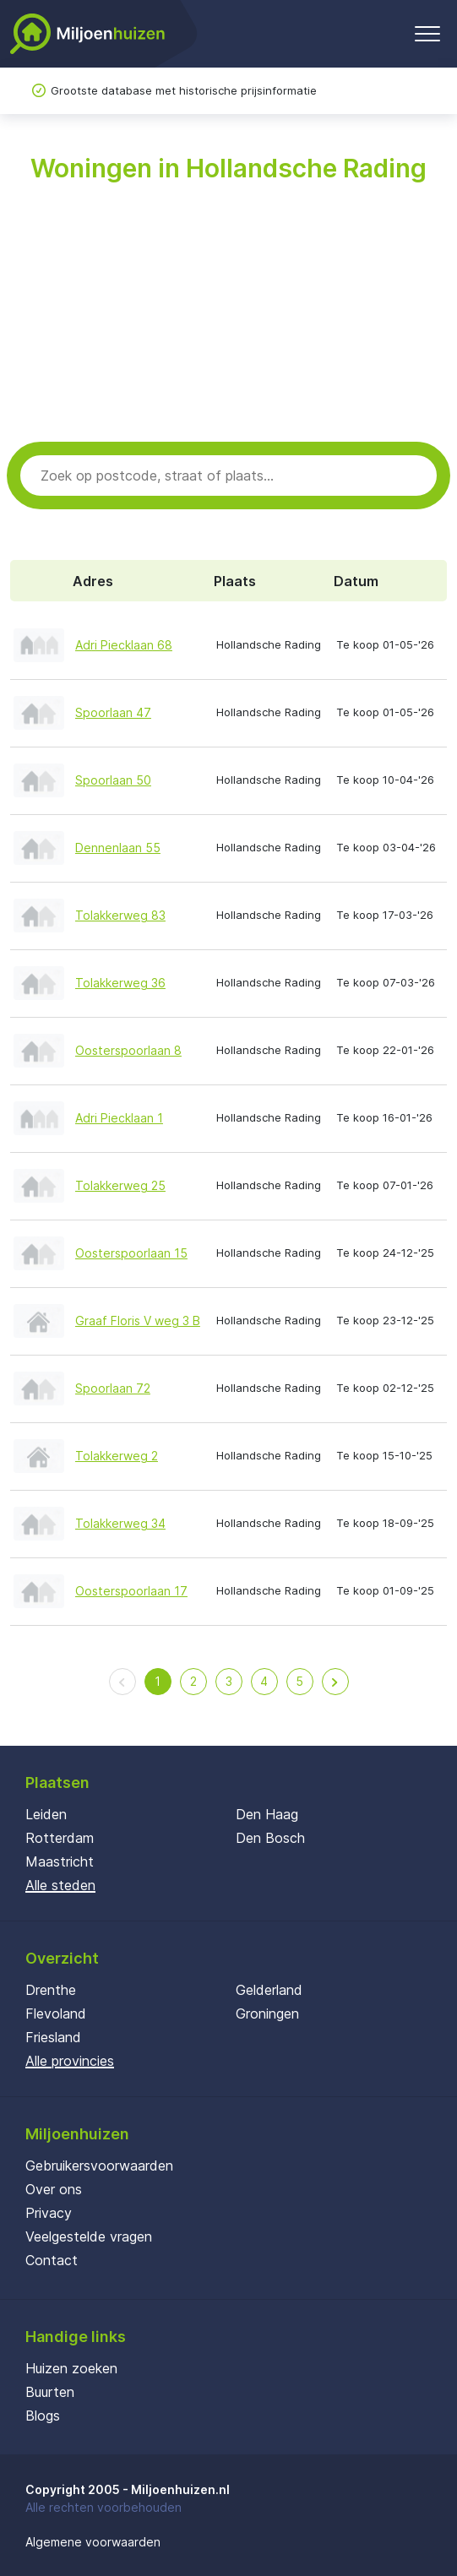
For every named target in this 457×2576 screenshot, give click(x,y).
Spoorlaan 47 (113, 712)
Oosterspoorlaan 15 (131, 1253)
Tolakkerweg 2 (116, 1455)
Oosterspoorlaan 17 (131, 1591)
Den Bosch (270, 1837)
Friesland (53, 2037)
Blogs (42, 2415)
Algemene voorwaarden (92, 2542)
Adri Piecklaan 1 (119, 1118)
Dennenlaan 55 (117, 847)
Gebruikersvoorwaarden (99, 2165)
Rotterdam (59, 1837)
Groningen (267, 2013)
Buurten (49, 2391)
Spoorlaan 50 (113, 780)
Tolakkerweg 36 (120, 983)
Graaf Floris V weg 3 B (137, 1320)
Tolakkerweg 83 (120, 915)
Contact (51, 2260)
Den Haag (267, 1814)
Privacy (48, 2212)
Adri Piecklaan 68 (123, 645)
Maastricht (59, 1861)
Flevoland (55, 2013)
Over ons (53, 2189)
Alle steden (60, 1885)
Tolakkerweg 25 (120, 1185)
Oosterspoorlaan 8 (128, 1050)
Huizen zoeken (71, 2368)
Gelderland (269, 1989)
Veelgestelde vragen (88, 2236)
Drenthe (50, 1989)
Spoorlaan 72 (112, 1388)
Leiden (46, 1814)
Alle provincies (69, 2060)
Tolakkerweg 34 (120, 1523)
